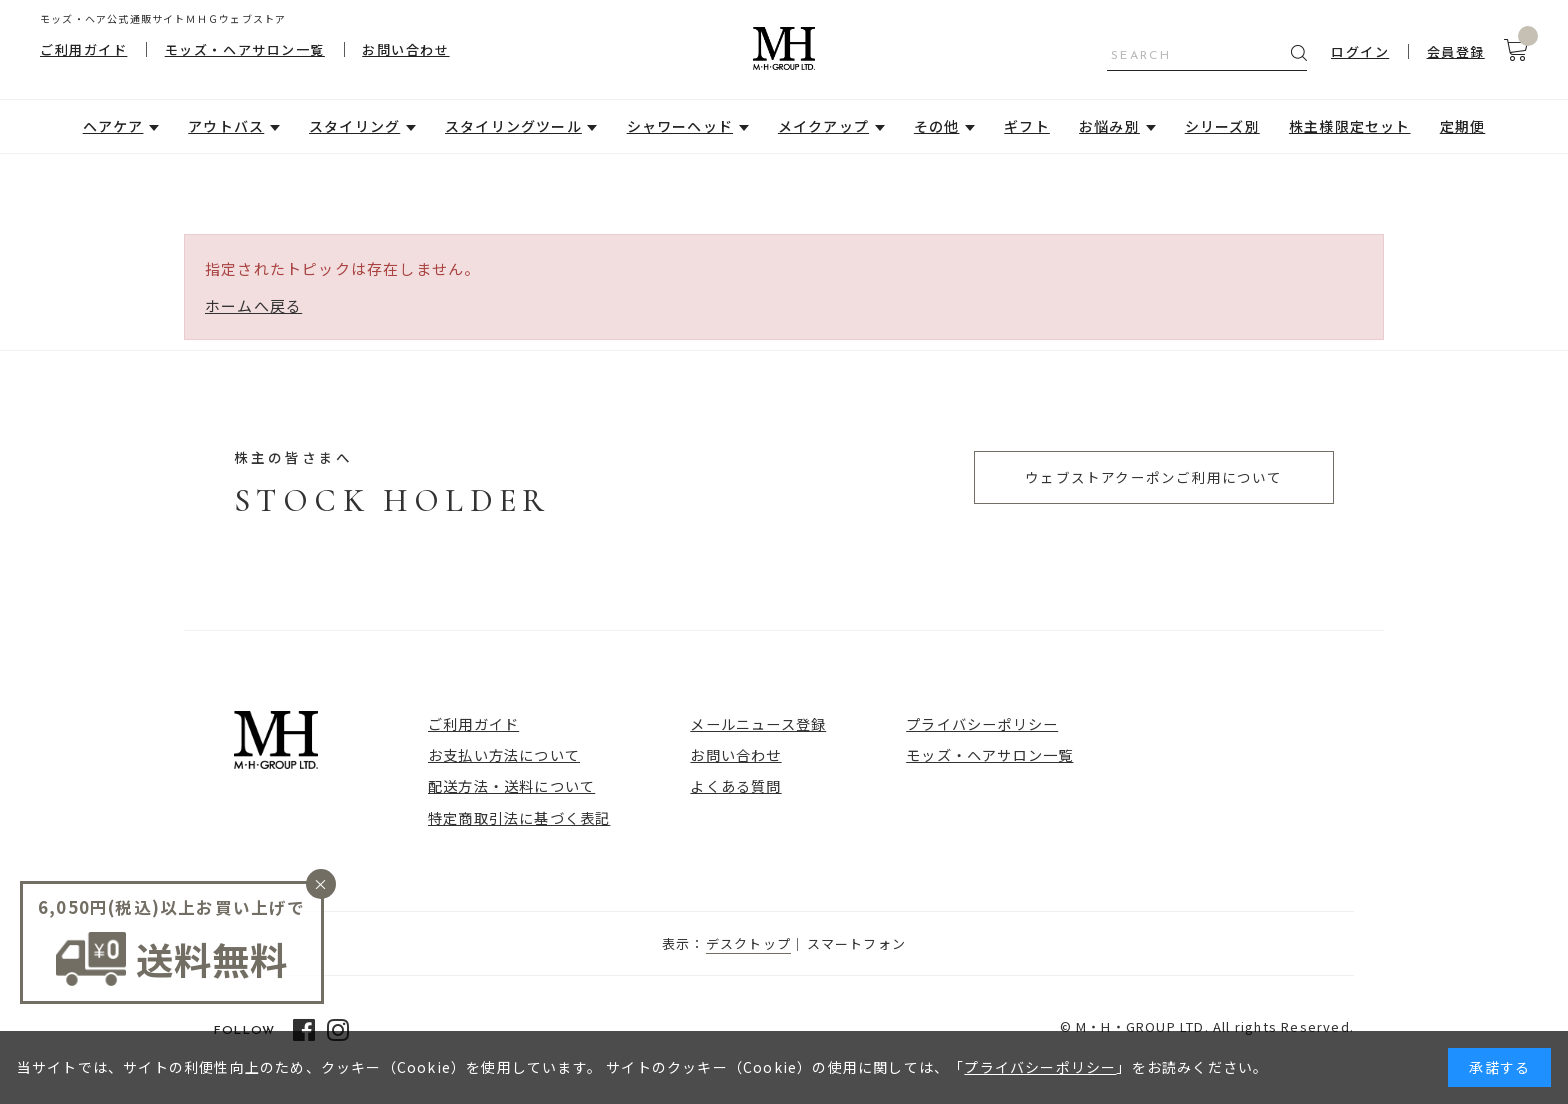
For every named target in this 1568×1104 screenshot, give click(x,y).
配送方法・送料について (511, 785)
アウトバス (226, 126)
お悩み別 (1109, 126)
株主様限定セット (1350, 126)
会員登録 (1456, 51)
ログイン (1360, 51)
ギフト (1027, 126)
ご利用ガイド (83, 49)
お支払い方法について (504, 754)
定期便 (1463, 126)
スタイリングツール (513, 126)
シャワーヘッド (680, 126)
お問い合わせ (405, 49)
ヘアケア (113, 126)
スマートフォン (856, 943)
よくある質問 (735, 785)
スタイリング (354, 126)
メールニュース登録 (758, 723)
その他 (937, 126)
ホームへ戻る (253, 305)
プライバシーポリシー (982, 723)
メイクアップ (823, 126)
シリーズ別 (1222, 126)
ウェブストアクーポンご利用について (1153, 477)
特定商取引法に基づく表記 (519, 817)
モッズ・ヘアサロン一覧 (245, 49)
